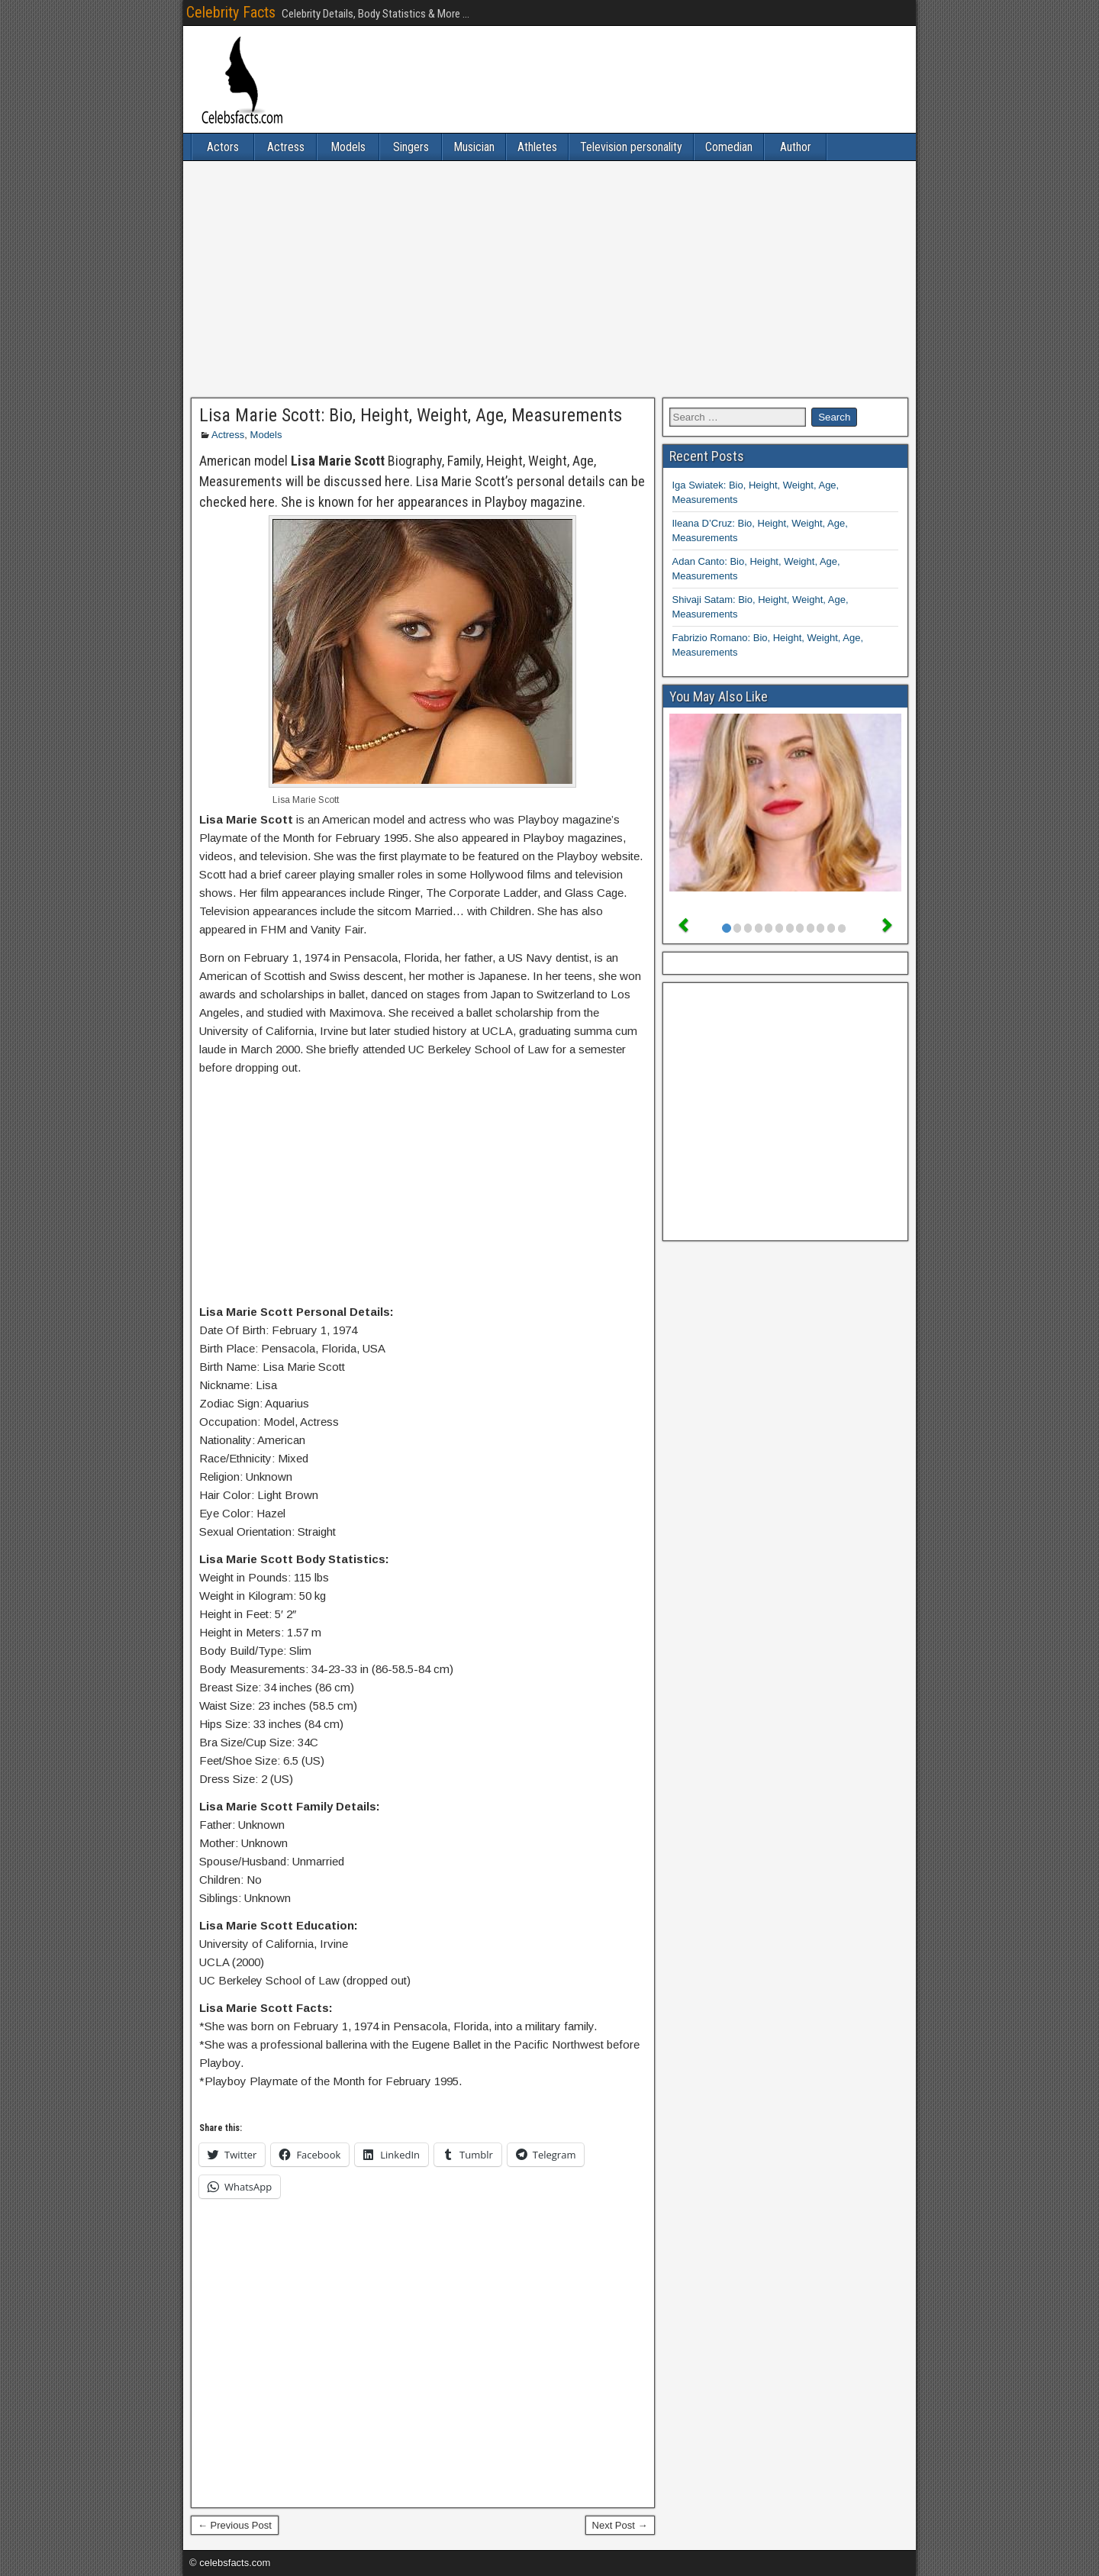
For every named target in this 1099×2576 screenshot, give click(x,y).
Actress (286, 147)
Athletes (537, 147)
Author (795, 147)
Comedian (729, 147)
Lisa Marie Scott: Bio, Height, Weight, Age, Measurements (410, 415)
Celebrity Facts (231, 12)
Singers (411, 147)
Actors (223, 147)
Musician (474, 147)
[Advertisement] (549, 279)
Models (348, 147)
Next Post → (620, 2525)
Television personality (631, 147)
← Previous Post (235, 2525)
